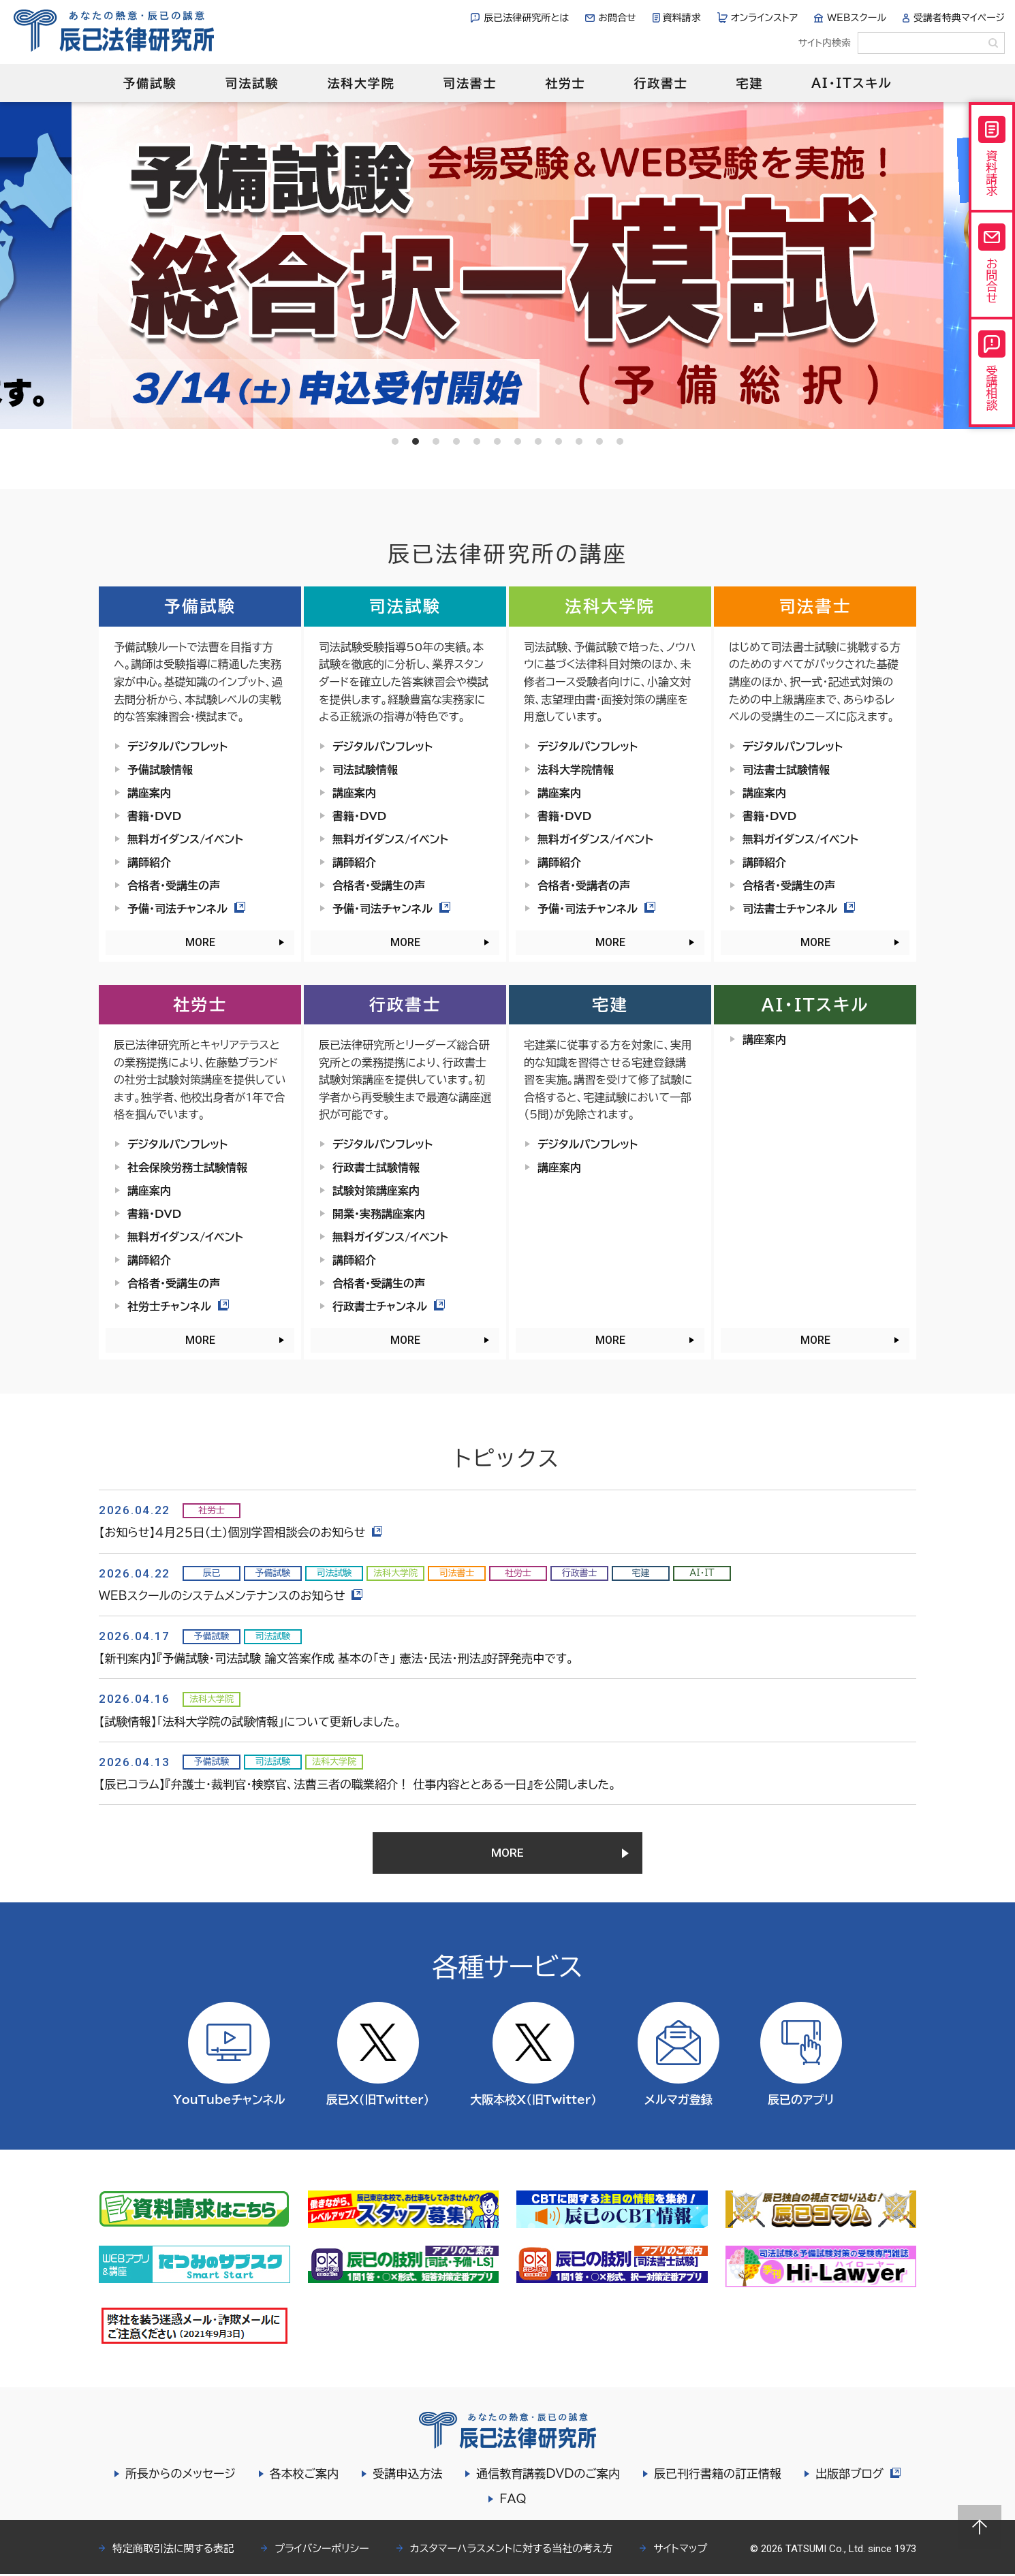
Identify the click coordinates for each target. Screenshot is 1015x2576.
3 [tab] (436, 441)
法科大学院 (360, 83)
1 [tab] (395, 441)
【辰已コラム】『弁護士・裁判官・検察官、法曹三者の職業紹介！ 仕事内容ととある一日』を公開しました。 (357, 1784)
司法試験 (252, 83)
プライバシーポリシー (322, 2550)
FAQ (512, 2501)
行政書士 (660, 83)
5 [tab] (476, 441)
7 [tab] (517, 441)
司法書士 (470, 83)
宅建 (750, 83)
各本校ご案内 (304, 2475)
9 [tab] (558, 441)
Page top (979, 2527)
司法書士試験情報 (786, 769)
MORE (200, 942)
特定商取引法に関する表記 (173, 2550)
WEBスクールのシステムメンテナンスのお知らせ (231, 1595)
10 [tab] (579, 441)
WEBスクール (856, 17)
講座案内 (149, 792)
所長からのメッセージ (180, 2475)
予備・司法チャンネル (186, 908)
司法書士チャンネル (799, 908)
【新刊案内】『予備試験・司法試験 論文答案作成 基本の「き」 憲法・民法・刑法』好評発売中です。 (336, 1658)
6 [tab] (497, 441)
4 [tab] (456, 441)
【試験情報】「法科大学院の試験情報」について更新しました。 (250, 1721)
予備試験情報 (160, 769)
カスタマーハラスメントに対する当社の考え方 (511, 2550)
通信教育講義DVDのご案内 (548, 2475)
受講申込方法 (407, 2475)
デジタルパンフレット (177, 746)
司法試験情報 (365, 769)
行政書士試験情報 (376, 1167)
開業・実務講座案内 (378, 1213)
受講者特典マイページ (959, 17)
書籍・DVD (154, 816)
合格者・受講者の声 (583, 885)
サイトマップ (680, 2550)
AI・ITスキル (851, 83)
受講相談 (991, 370)
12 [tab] (619, 441)
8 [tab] (538, 441)
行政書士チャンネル (388, 1306)
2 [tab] (415, 441)
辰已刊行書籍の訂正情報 (717, 2475)
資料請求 (682, 17)
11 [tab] (599, 441)
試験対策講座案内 (376, 1190)
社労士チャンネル (178, 1306)
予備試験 (149, 83)
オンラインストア (764, 17)
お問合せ (617, 17)
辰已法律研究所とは (526, 17)
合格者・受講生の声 (173, 885)
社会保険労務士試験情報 (187, 1167)
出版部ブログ (858, 2475)
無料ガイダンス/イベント (185, 839)
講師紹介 (149, 862)
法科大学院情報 (575, 769)
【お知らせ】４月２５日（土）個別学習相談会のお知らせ (241, 1532)
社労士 (565, 83)
